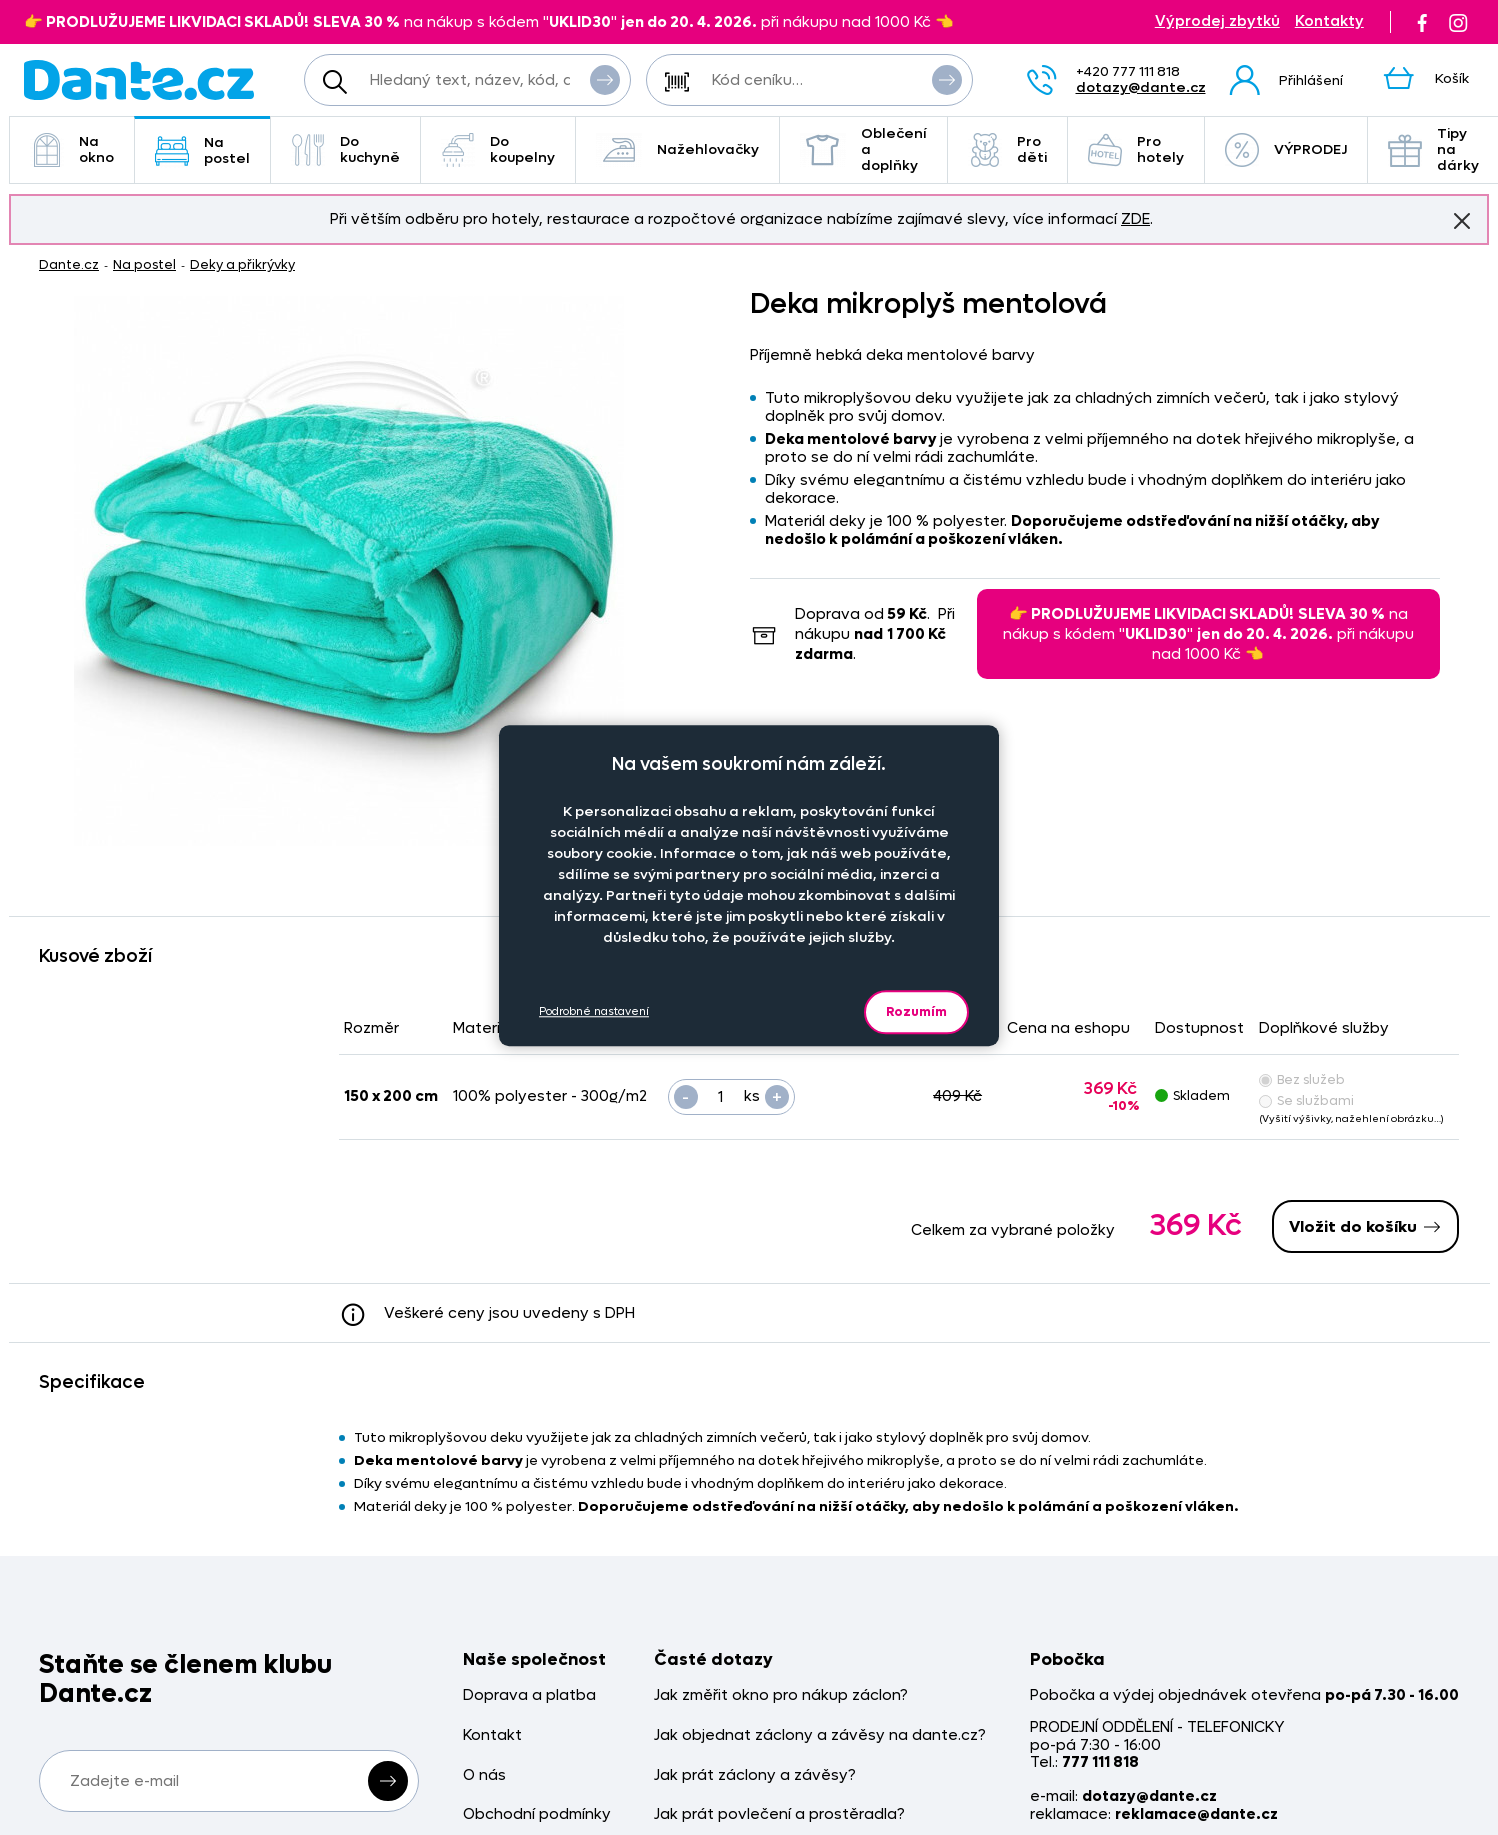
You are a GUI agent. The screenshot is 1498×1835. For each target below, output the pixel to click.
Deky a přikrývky (242, 264)
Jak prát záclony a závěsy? (755, 1775)
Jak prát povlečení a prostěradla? (779, 1814)
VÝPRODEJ (1286, 150)
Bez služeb (1302, 1079)
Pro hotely (1136, 149)
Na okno (72, 149)
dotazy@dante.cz (1141, 87)
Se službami (1306, 1100)
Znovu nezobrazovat (1462, 220)
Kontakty (1329, 21)
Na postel (202, 150)
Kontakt (492, 1735)
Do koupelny (498, 149)
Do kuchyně (345, 149)
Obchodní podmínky (537, 1814)
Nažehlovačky (677, 150)
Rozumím (916, 1011)
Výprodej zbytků (1217, 21)
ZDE (1135, 219)
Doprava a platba (529, 1695)
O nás (484, 1775)
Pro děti (1007, 149)
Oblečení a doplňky (863, 149)
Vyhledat (605, 79)
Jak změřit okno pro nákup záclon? (781, 1695)
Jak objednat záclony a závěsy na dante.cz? (820, 1735)
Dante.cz (69, 264)
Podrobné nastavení (594, 1011)
